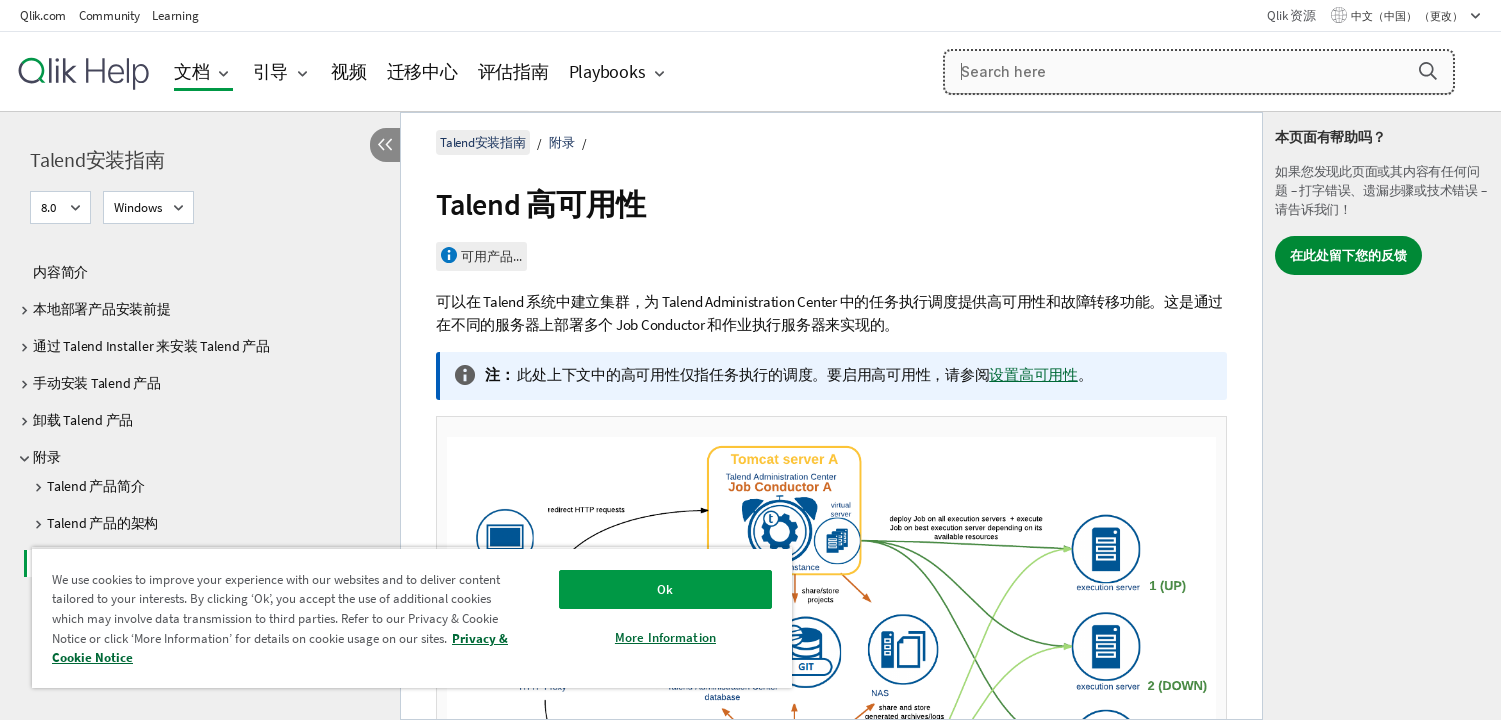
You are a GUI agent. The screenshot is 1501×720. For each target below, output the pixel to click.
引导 (271, 71)
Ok (665, 589)
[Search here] (1199, 72)
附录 (47, 457)
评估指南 (513, 71)
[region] (412, 617)
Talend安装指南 (97, 159)
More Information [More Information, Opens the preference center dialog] (665, 637)
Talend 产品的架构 (102, 523)
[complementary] (1382, 416)
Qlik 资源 (1291, 15)
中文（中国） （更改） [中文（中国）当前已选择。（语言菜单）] (1408, 16)
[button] (1428, 71)
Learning (175, 15)
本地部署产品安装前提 (102, 309)
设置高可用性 (1033, 374)
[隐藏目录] (385, 145)
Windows (138, 207)
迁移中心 (422, 71)
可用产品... (491, 256)
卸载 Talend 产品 (83, 420)
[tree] (200, 474)
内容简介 (60, 272)
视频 (349, 71)
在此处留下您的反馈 (1348, 255)
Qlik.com (43, 15)
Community (109, 15)
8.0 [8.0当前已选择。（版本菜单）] (50, 207)
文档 (192, 71)
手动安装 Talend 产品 (97, 383)
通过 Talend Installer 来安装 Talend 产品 (151, 346)
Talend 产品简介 (95, 486)
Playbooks (607, 71)
